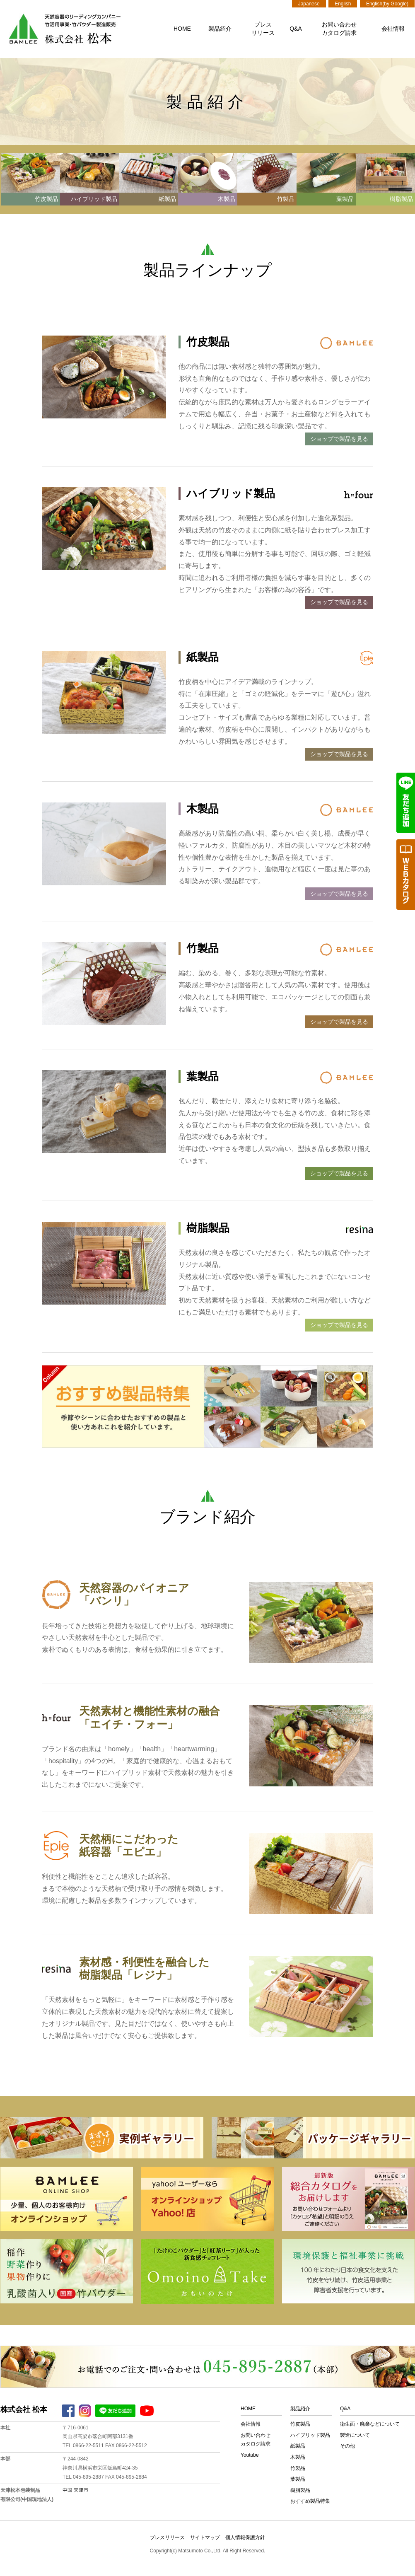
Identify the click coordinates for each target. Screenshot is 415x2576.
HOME (182, 28)
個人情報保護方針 (245, 2537)
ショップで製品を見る (339, 438)
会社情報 (393, 28)
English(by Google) (387, 4)
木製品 (297, 2457)
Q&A (296, 28)
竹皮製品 (300, 2424)
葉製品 (297, 2479)
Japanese (309, 4)
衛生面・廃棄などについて (370, 2424)
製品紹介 (220, 28)
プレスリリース (263, 28)
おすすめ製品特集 (310, 2501)
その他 (347, 2446)
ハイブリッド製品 (310, 2435)
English (343, 4)
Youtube (250, 2455)
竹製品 (297, 2468)
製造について (355, 2435)
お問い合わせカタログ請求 (339, 28)
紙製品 (297, 2446)
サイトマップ (205, 2537)
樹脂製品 (300, 2490)
